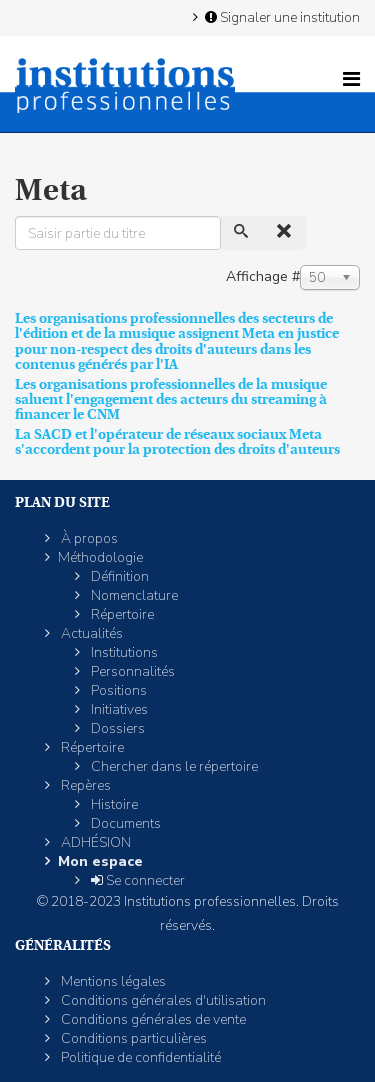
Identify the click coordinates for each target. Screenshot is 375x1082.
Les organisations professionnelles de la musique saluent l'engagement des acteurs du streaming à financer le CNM (171, 399)
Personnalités (131, 671)
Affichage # (263, 276)
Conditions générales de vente (152, 1019)
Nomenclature (133, 595)
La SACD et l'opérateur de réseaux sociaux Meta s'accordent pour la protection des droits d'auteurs (177, 441)
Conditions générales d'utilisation (162, 1000)
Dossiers (116, 728)
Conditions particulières (132, 1038)
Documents (124, 823)
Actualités (90, 633)
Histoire (113, 804)
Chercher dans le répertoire (173, 766)
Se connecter (136, 880)
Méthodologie (100, 557)
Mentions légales (112, 981)
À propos (88, 538)
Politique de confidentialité (139, 1057)
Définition (118, 576)
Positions (117, 690)
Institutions (123, 652)
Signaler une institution (281, 17)
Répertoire (121, 614)
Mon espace (100, 861)
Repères (84, 785)
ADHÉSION (94, 842)
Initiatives (118, 709)
